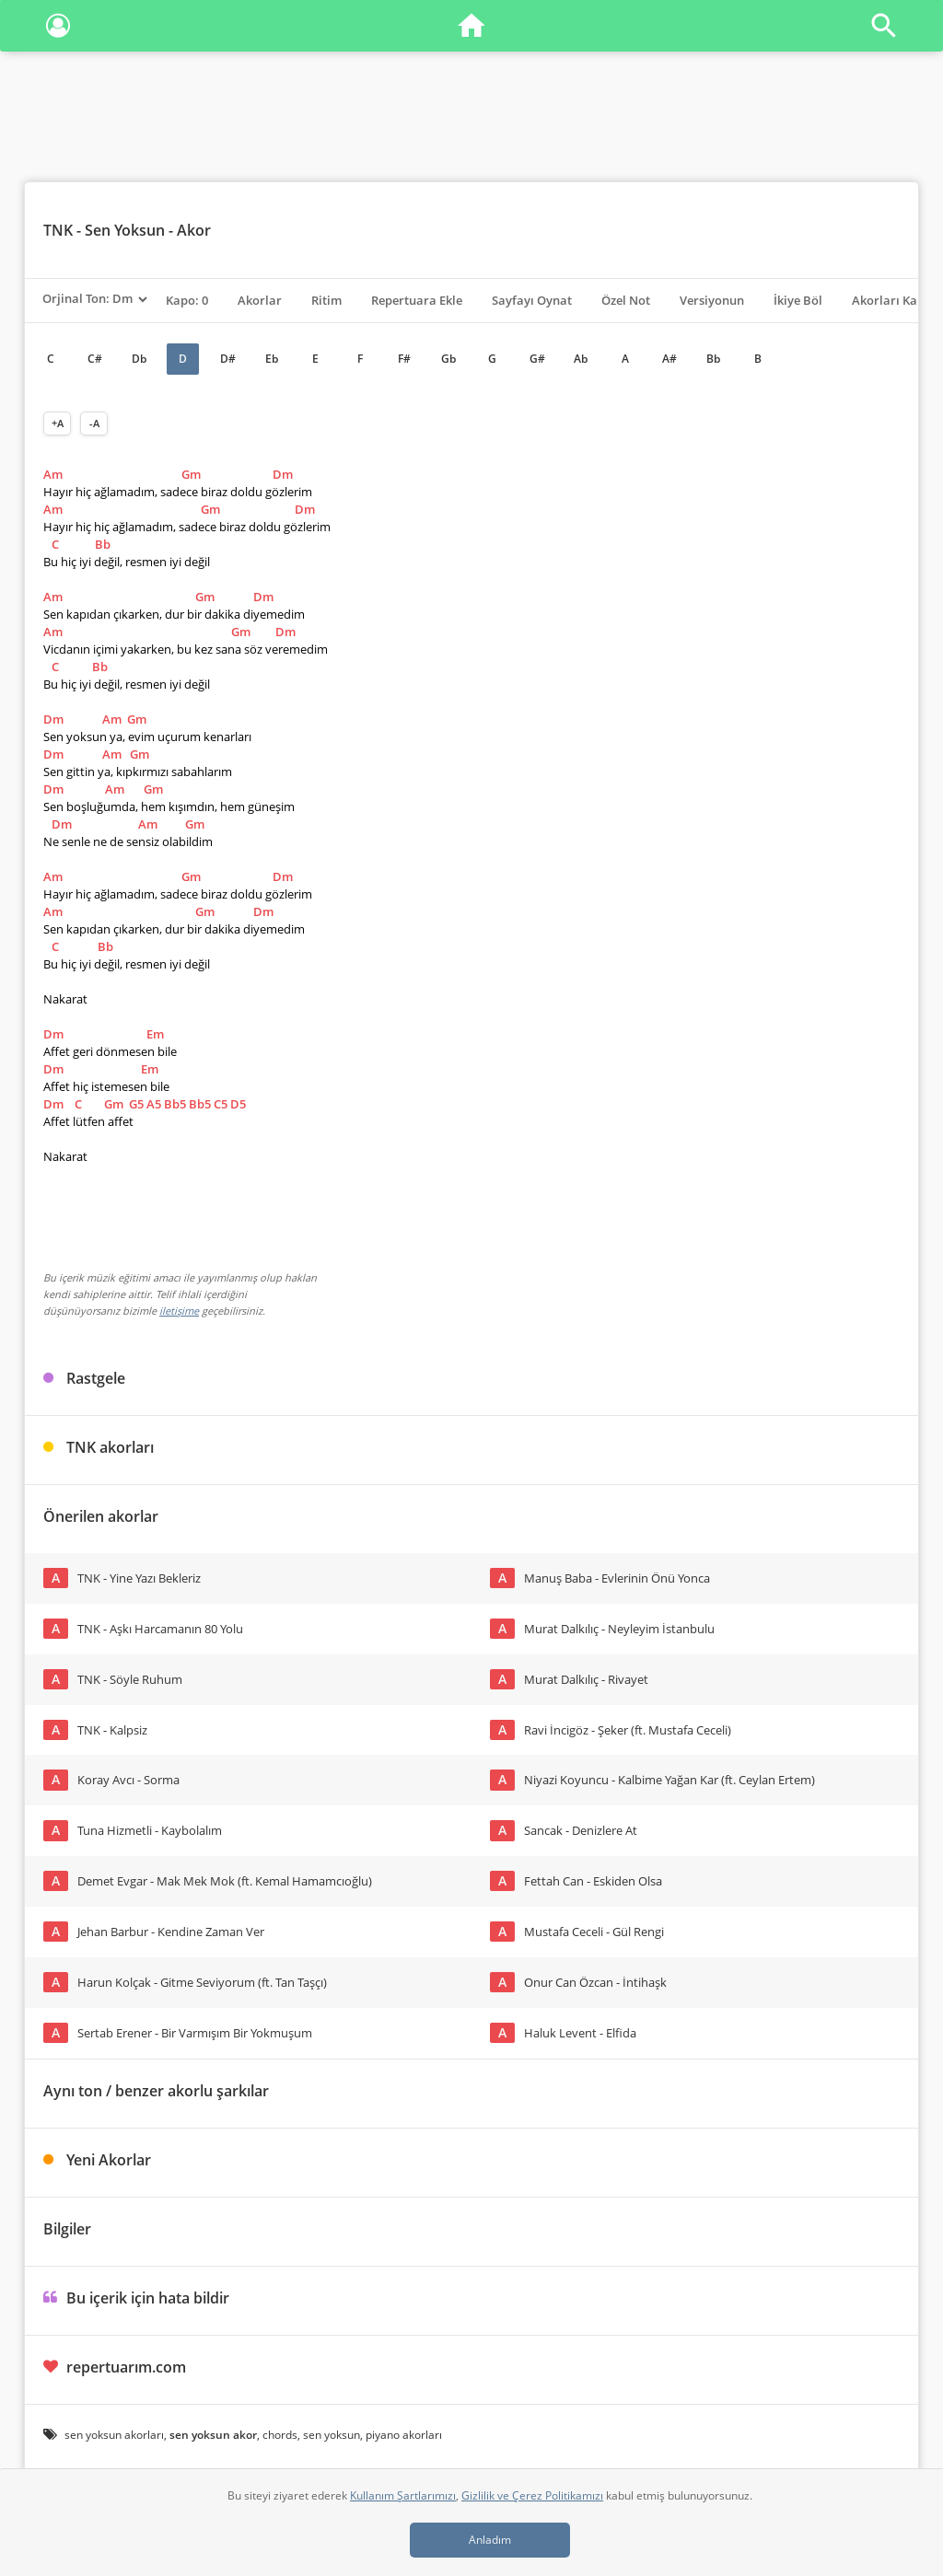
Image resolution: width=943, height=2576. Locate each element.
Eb (271, 358)
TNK (58, 230)
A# (669, 358)
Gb (448, 358)
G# (537, 358)
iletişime (179, 1310)
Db (139, 358)
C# (94, 358)
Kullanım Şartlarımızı (403, 2495)
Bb (713, 358)
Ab (581, 358)
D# (228, 358)
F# (404, 358)
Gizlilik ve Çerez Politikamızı (532, 2495)
